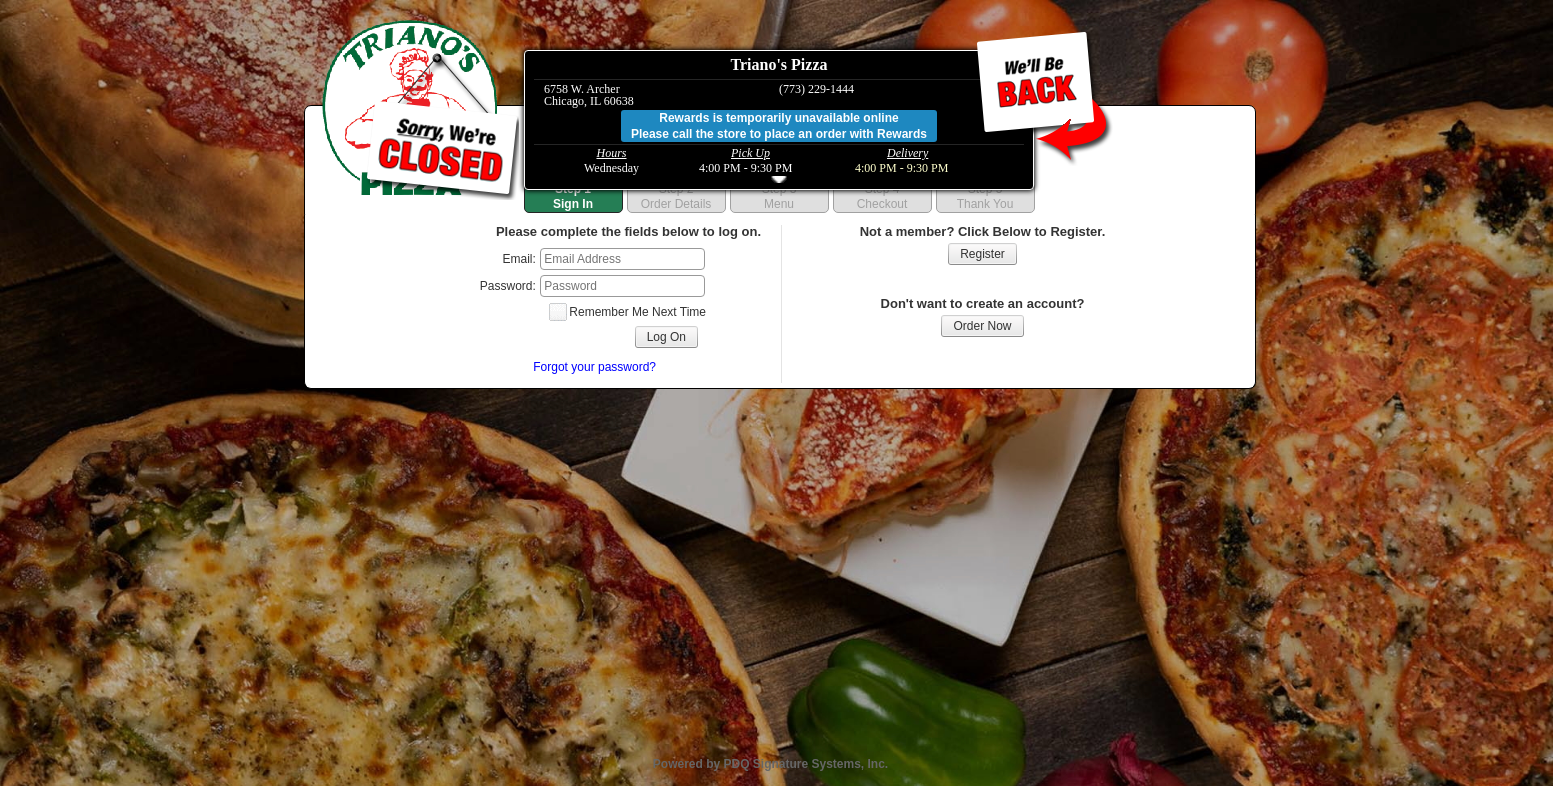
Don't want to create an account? (983, 303)
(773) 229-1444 (816, 89)
